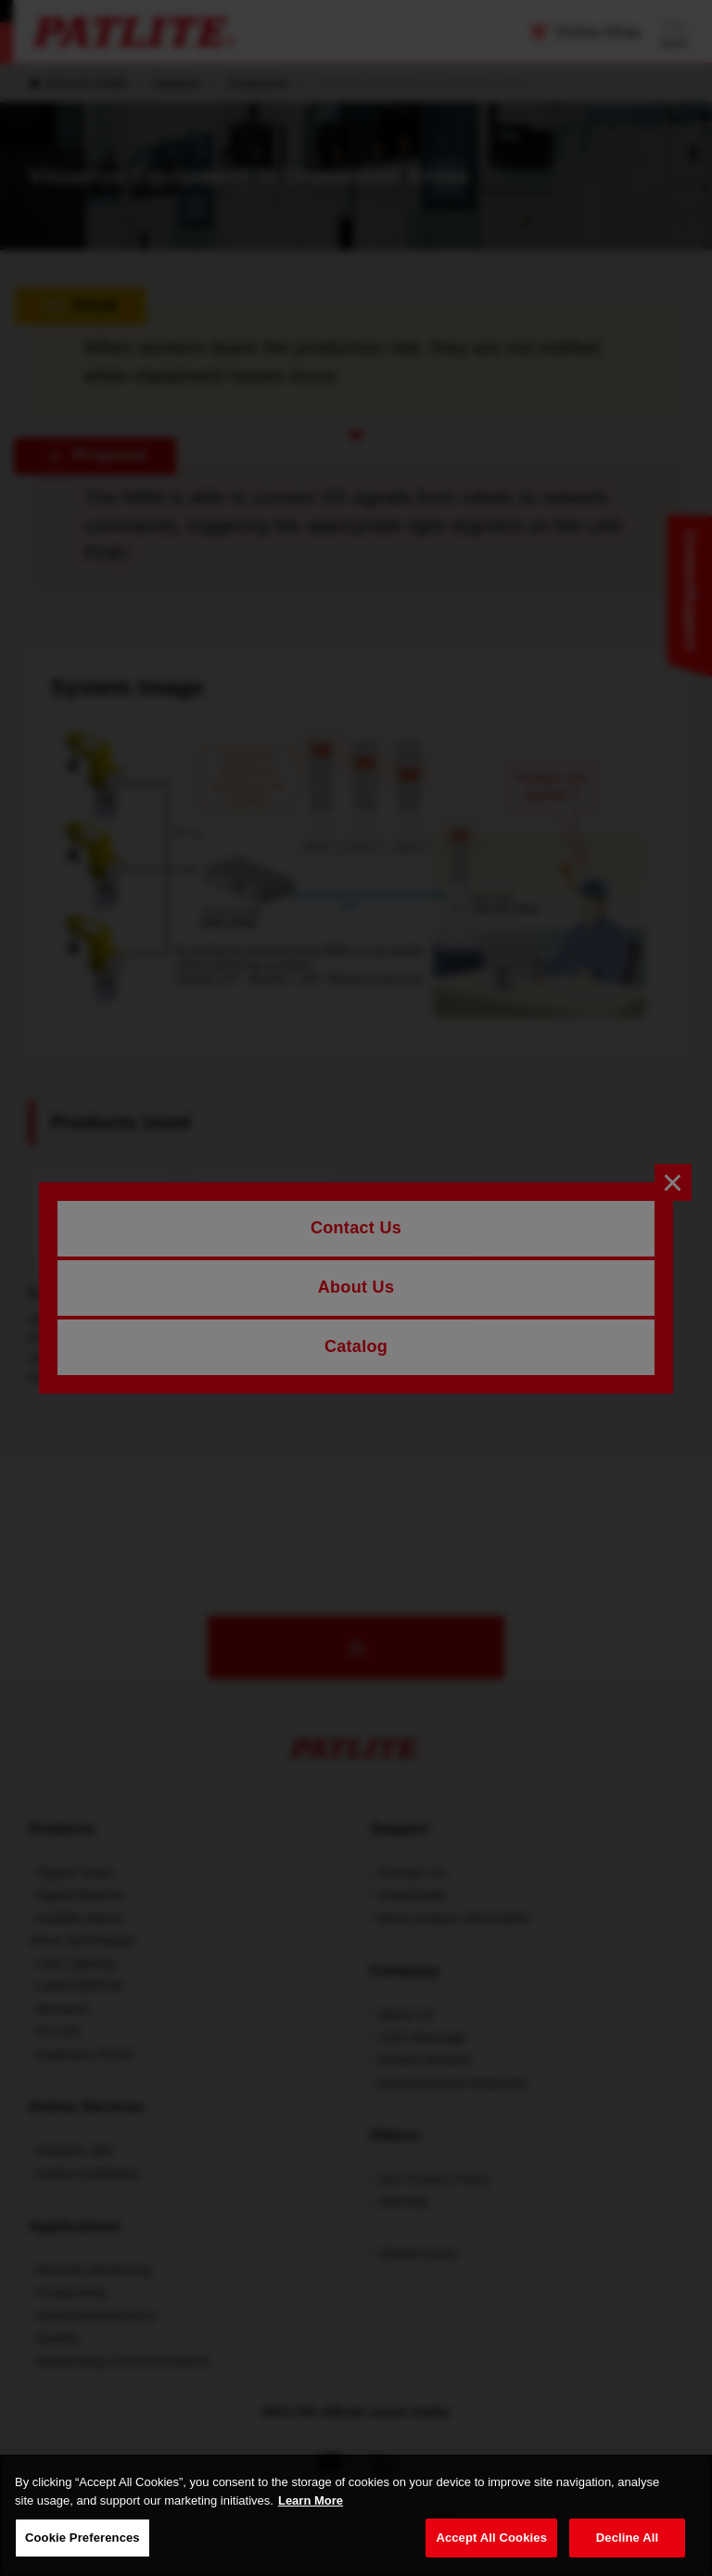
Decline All (627, 2537)
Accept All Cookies (491, 2537)
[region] (356, 2515)
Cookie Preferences (82, 2537)
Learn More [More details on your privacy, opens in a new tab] (310, 2500)
